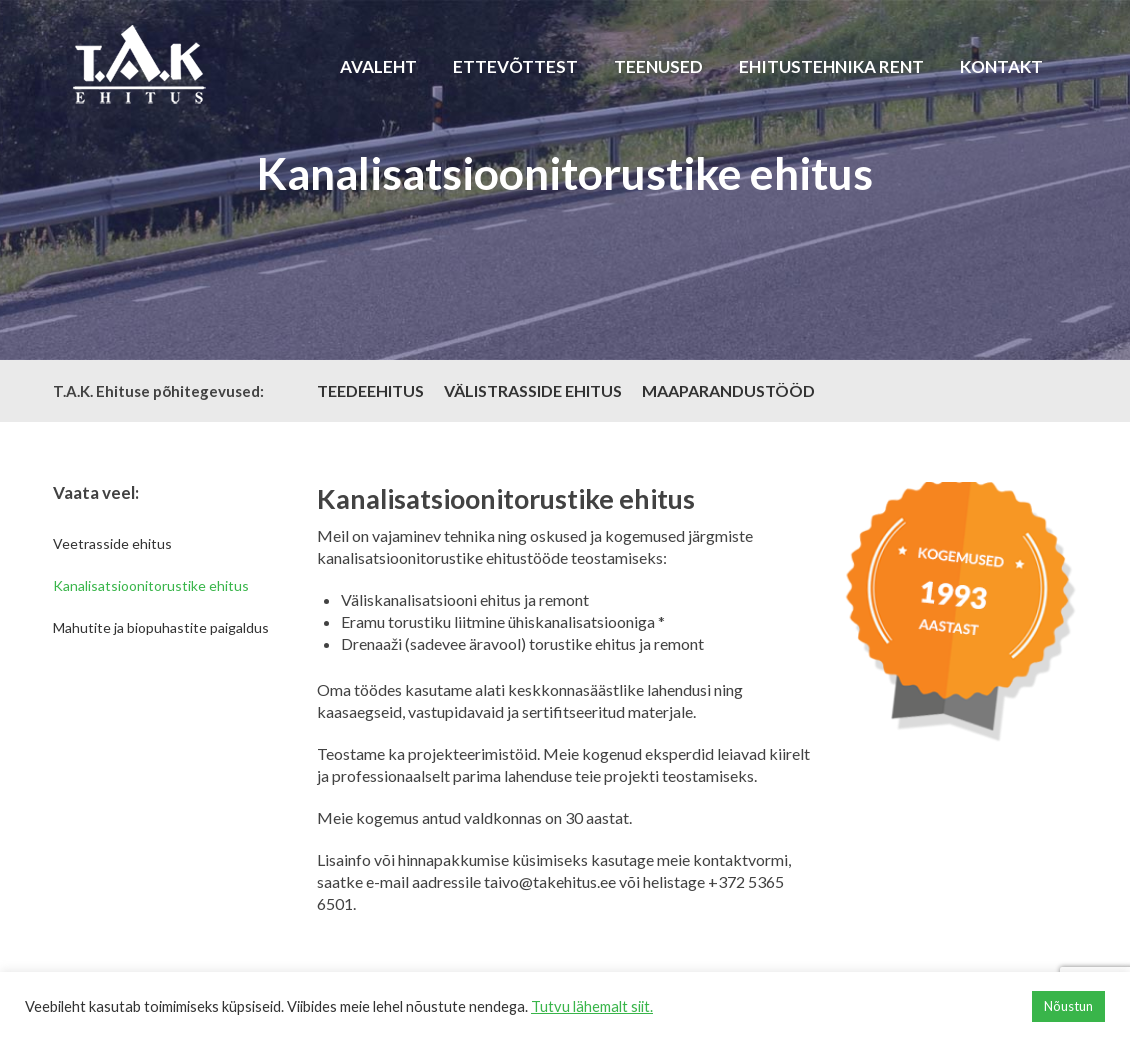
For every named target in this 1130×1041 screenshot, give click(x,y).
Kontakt (1001, 66)
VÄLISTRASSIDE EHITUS (533, 390)
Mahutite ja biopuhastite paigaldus (161, 627)
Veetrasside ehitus (112, 543)
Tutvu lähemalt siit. (592, 1006)
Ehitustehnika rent (831, 66)
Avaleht (378, 66)
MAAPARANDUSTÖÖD (728, 390)
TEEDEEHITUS (370, 390)
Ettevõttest (515, 66)
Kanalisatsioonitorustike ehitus (151, 585)
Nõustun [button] (1068, 1006)
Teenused (658, 66)
